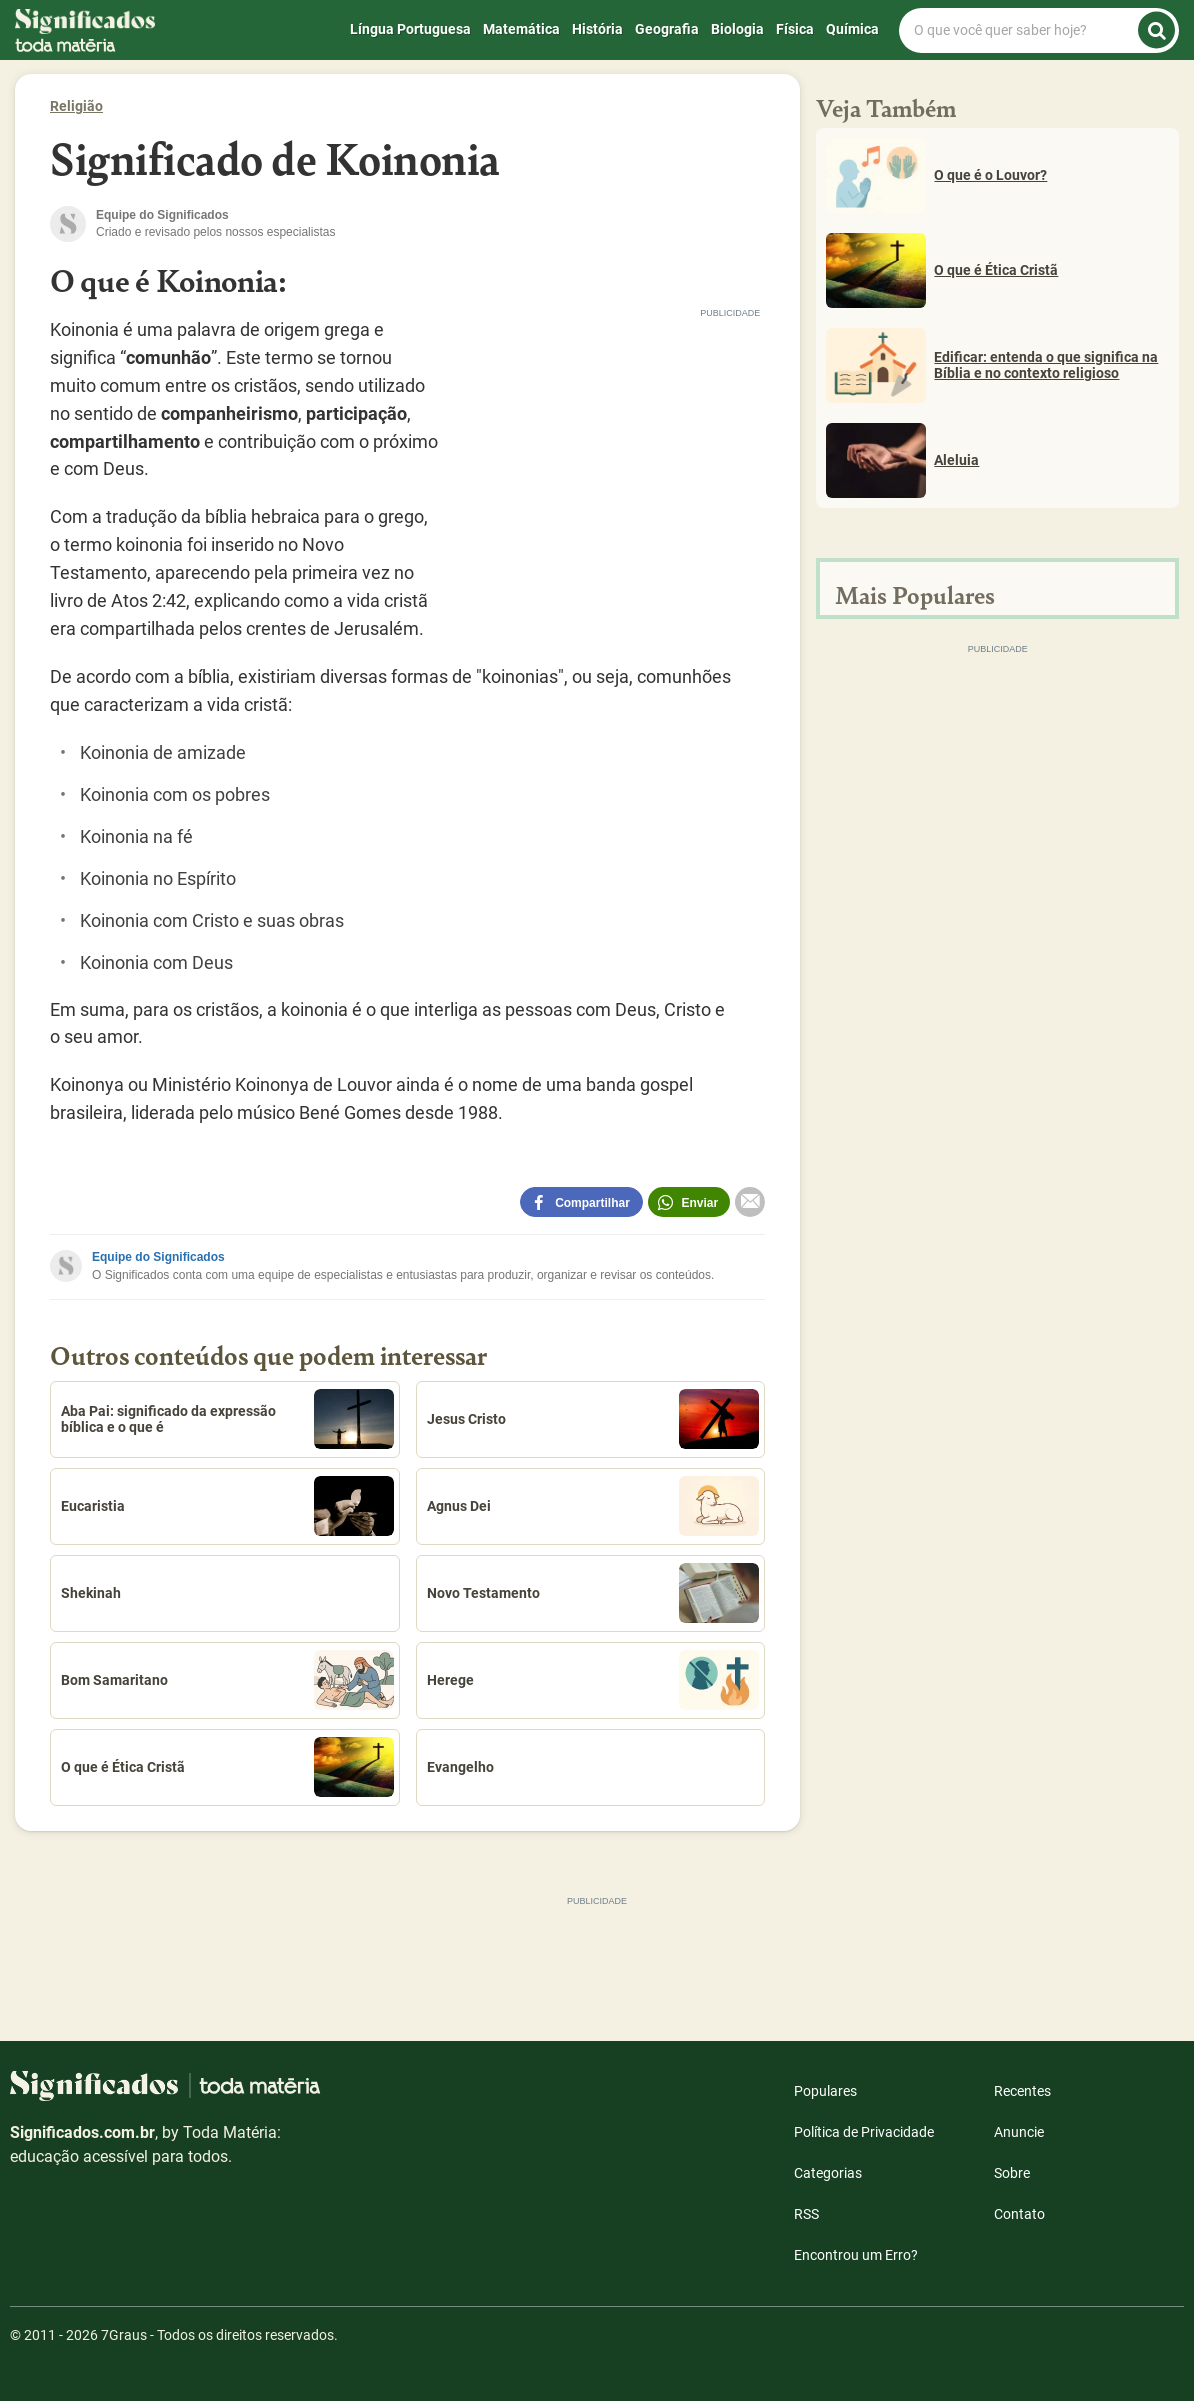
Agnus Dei (593, 1506)
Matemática (521, 29)
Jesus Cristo (593, 1419)
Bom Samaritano (227, 1680)
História (597, 29)
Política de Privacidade (864, 2132)
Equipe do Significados (158, 1257)
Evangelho (460, 1767)
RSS (806, 2214)
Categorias (828, 2173)
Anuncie (1019, 2132)
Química (852, 29)
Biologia (737, 29)
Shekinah (91, 1593)
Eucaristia (227, 1506)
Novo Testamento (593, 1593)
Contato (1019, 2214)
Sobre (1012, 2173)
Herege (593, 1680)
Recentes (1022, 2091)
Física (795, 29)
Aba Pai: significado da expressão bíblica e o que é (227, 1419)
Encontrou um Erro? (856, 2255)
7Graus (124, 2335)
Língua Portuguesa (410, 29)
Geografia (667, 29)
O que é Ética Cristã (227, 1767)
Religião (76, 106)
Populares (825, 2091)
